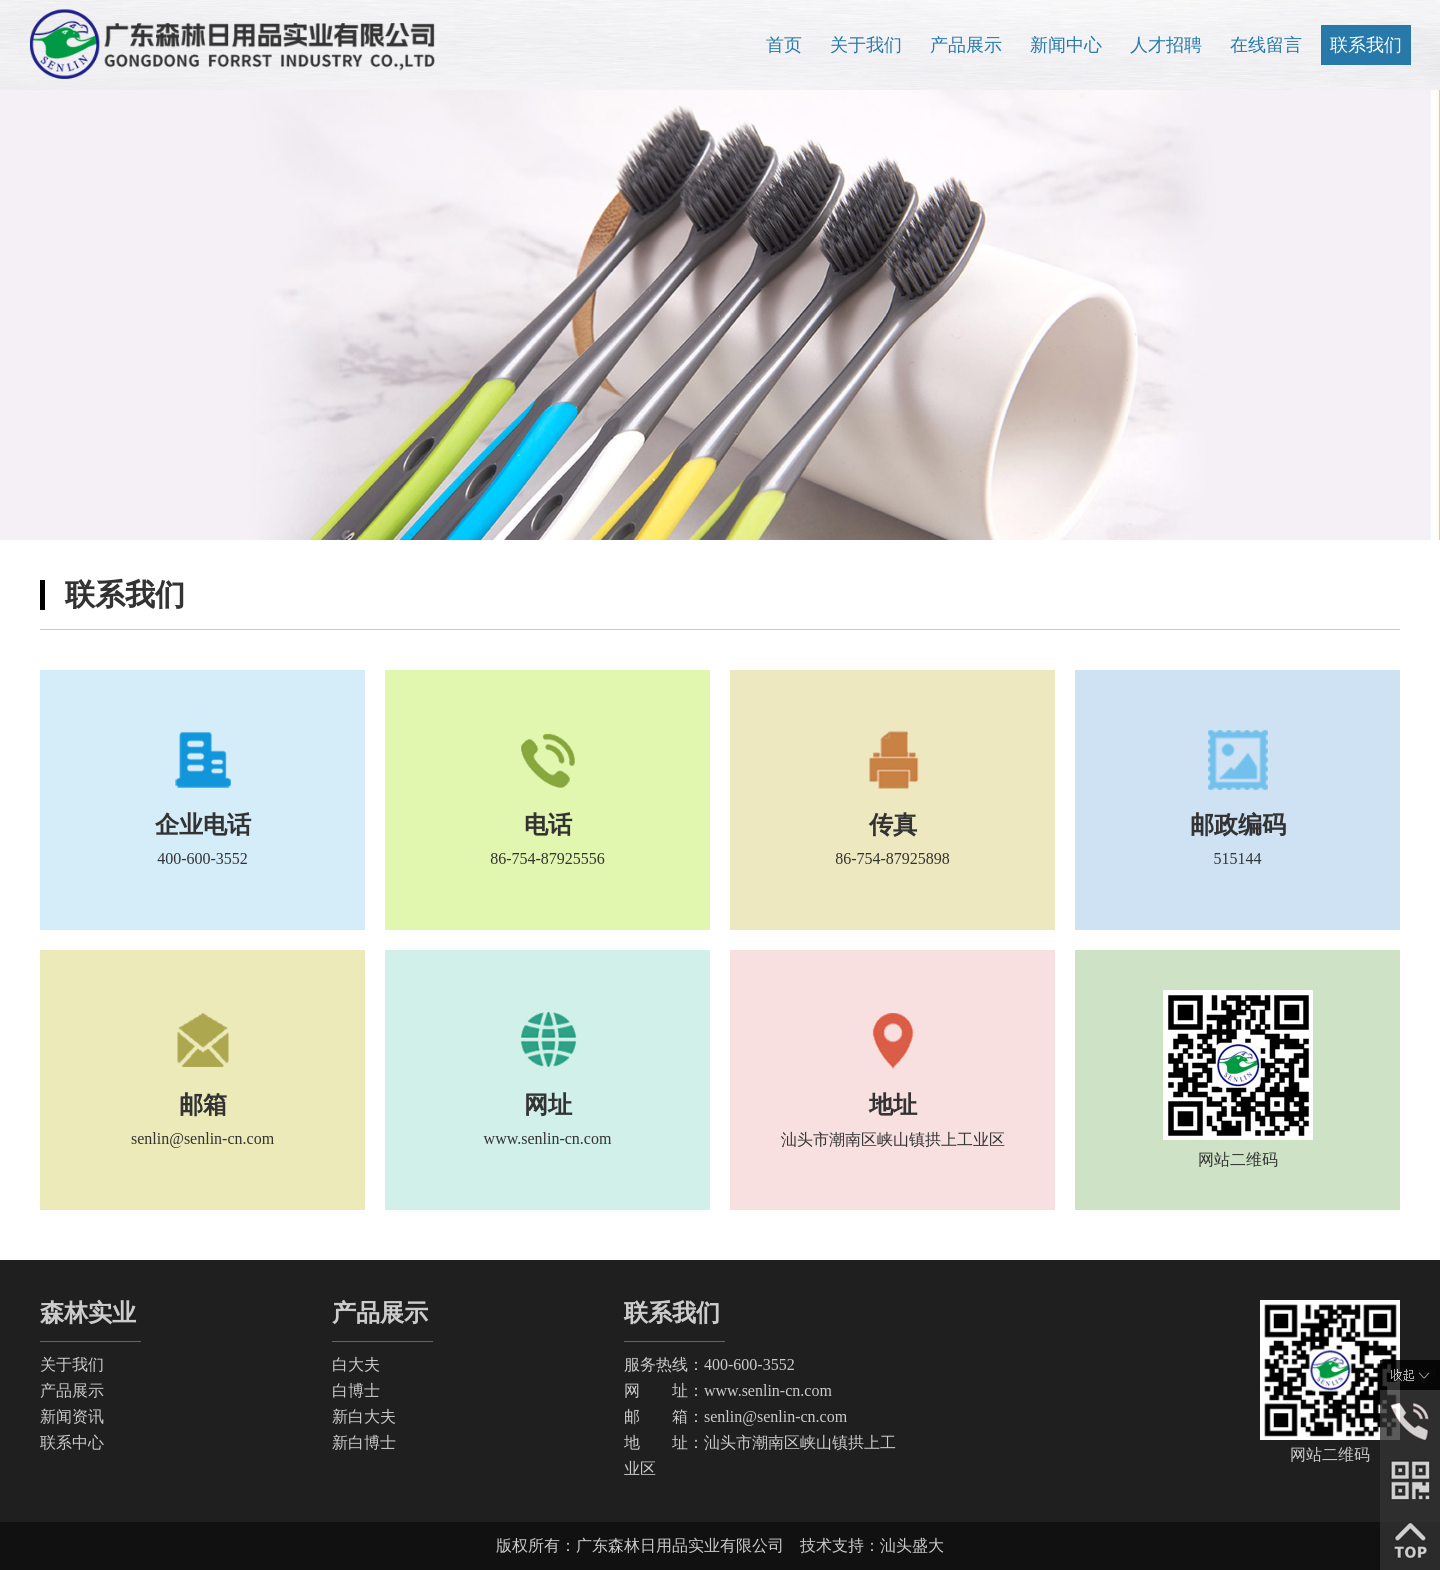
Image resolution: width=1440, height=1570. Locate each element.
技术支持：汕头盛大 (872, 1545)
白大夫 (356, 1364)
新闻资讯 (72, 1416)
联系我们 (1366, 45)
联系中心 (72, 1442)
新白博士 (364, 1442)
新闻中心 (1066, 45)
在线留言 (1266, 45)
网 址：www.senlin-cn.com (728, 1390)
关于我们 (866, 45)
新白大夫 (364, 1416)
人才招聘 (1166, 45)
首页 (784, 45)
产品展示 (966, 45)
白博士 (356, 1390)
